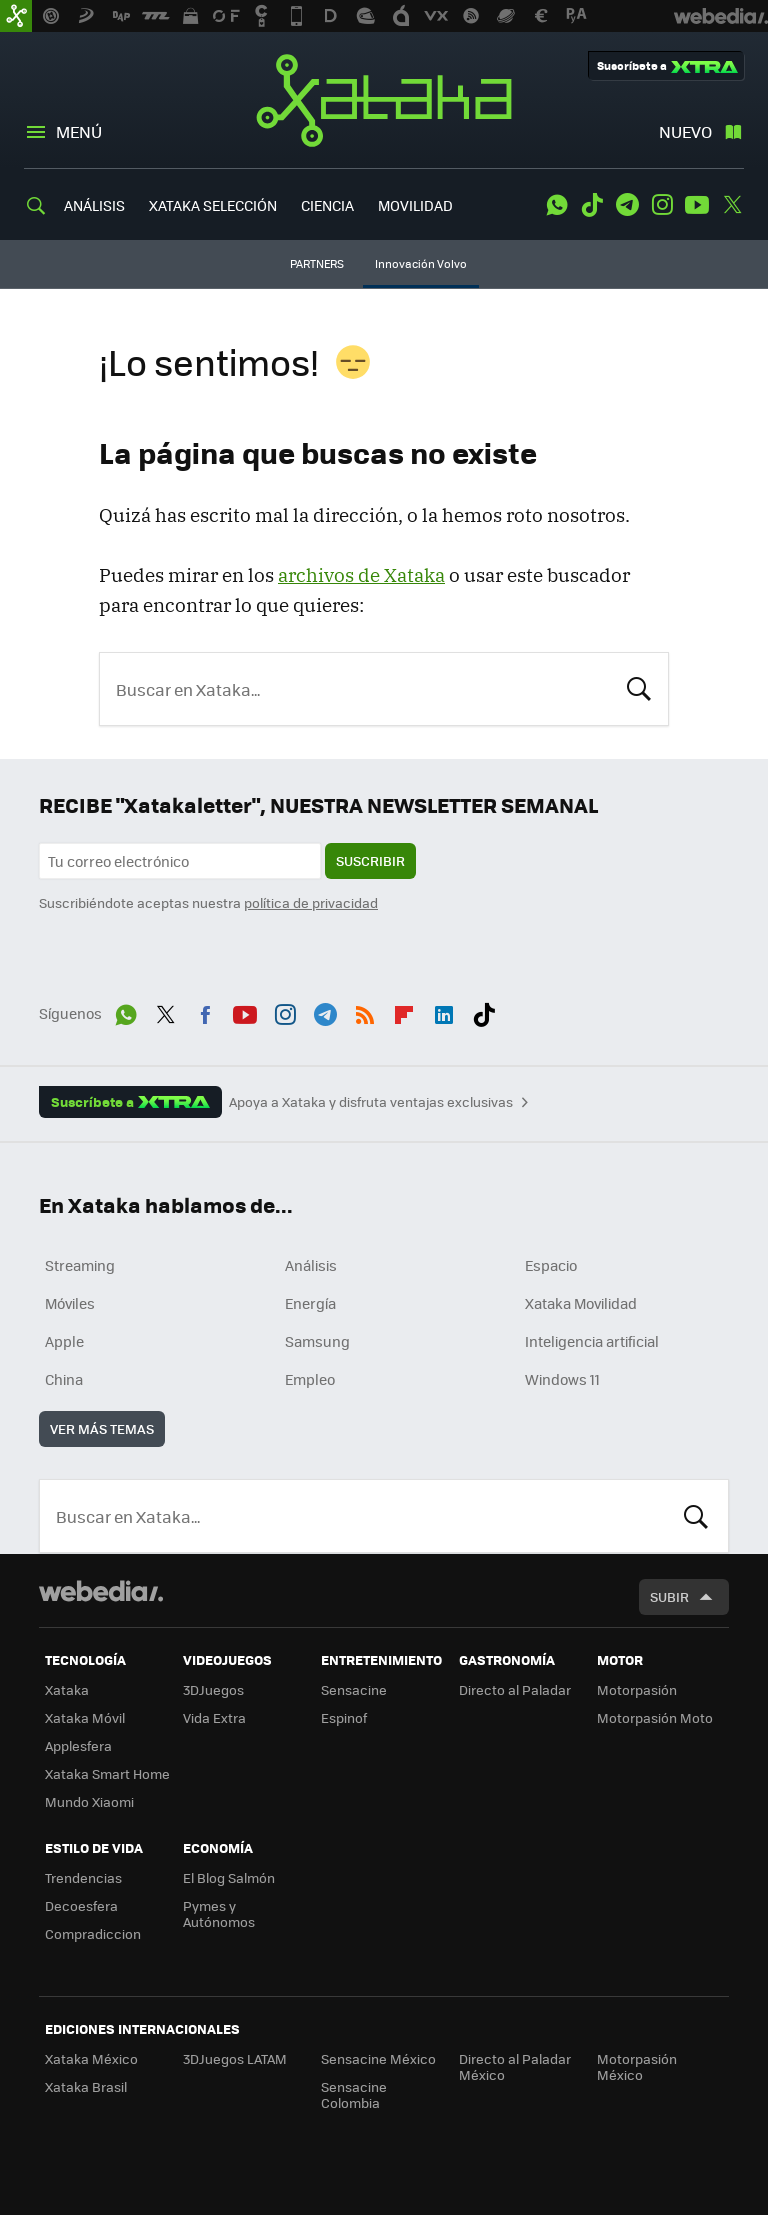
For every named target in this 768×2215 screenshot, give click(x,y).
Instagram (662, 205)
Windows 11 (562, 1379)
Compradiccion (93, 1933)
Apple (64, 1341)
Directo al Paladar (515, 1689)
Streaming (80, 1265)
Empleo (310, 1379)
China (64, 1379)
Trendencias (83, 1877)
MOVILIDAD (415, 205)
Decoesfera (81, 1905)
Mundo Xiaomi (89, 1801)
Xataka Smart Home (107, 1773)
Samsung (317, 1341)
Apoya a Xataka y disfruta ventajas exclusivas (371, 1102)
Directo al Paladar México (515, 2066)
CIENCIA (327, 205)
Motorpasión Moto (655, 1717)
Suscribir (370, 860)
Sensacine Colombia (354, 2094)
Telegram (627, 205)
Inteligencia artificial (592, 1341)
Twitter (732, 205)
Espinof (344, 1717)
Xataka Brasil (86, 2086)
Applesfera (78, 1745)
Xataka (384, 100)
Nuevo (685, 131)
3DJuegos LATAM (235, 2058)
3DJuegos (213, 1689)
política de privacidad (311, 902)
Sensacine (354, 1689)
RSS (365, 1011)
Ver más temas (102, 1428)
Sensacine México (378, 2058)
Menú (79, 131)
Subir (669, 1596)
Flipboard (404, 1011)
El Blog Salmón (229, 1877)
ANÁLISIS (94, 205)
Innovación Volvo (421, 263)
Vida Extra (214, 1717)
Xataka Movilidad (581, 1303)
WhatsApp (557, 205)
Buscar (639, 687)
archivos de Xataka (361, 575)
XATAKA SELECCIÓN (213, 205)
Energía (310, 1303)
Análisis (311, 1265)
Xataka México (91, 2058)
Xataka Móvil (85, 1717)
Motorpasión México (637, 2066)
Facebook (205, 1011)
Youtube (697, 205)
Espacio (551, 1265)
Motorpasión (637, 1689)
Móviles (70, 1303)
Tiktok (592, 205)
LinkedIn (444, 1011)
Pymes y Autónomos (219, 1913)
